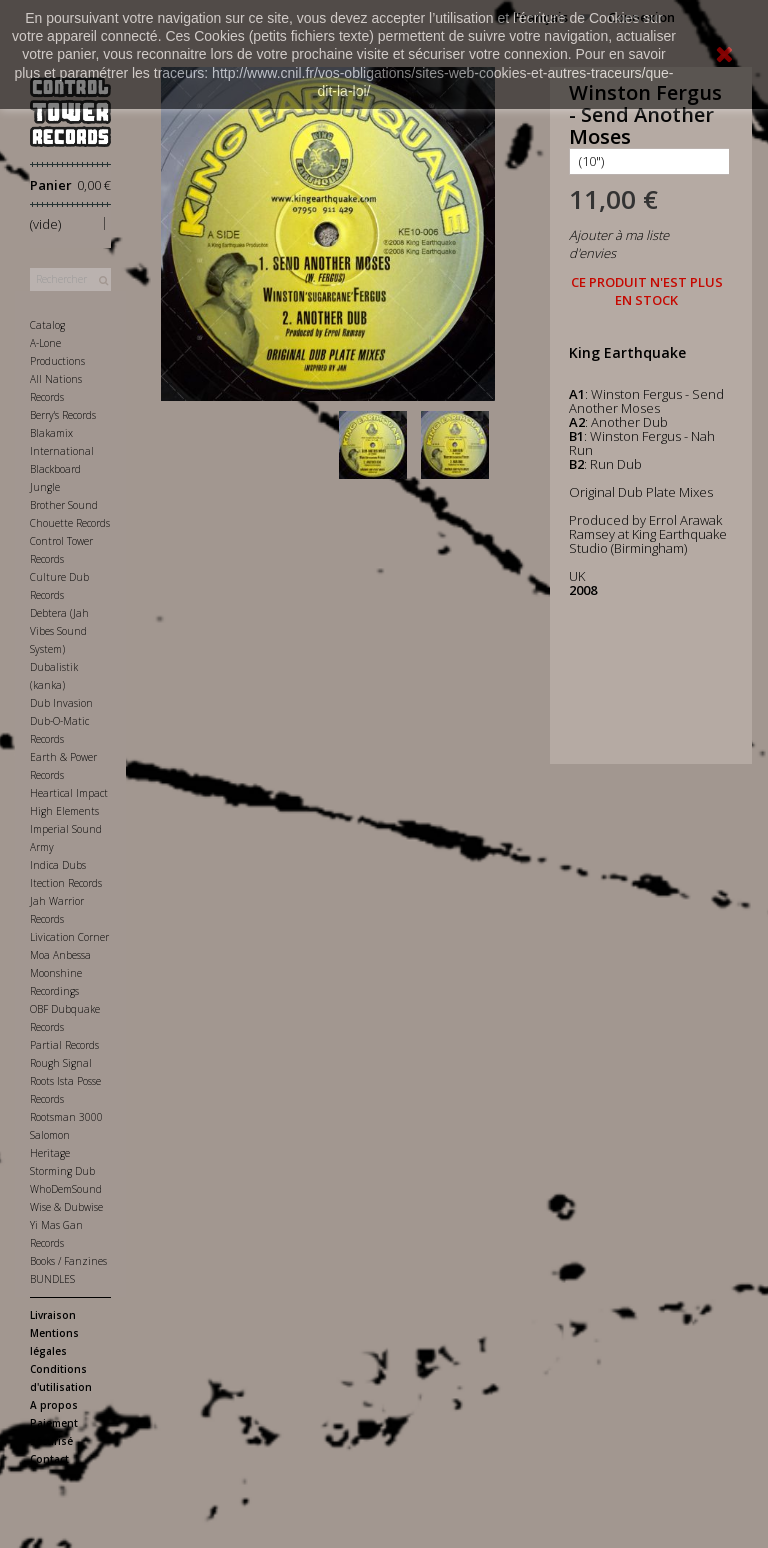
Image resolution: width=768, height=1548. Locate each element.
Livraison (53, 1315)
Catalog (47, 325)
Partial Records (64, 1045)
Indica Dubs (58, 865)
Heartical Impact (69, 793)
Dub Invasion (61, 703)
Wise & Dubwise (66, 1207)
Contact (49, 1459)
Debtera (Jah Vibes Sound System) (59, 631)
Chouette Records (70, 523)
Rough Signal (61, 1063)
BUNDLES (52, 1279)
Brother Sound (64, 505)
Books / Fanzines (68, 1261)
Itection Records (66, 883)
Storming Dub (62, 1171)
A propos (54, 1405)
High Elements (64, 811)
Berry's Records (63, 415)
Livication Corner (69, 937)
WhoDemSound (66, 1189)
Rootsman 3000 (66, 1117)
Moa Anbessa (60, 955)
